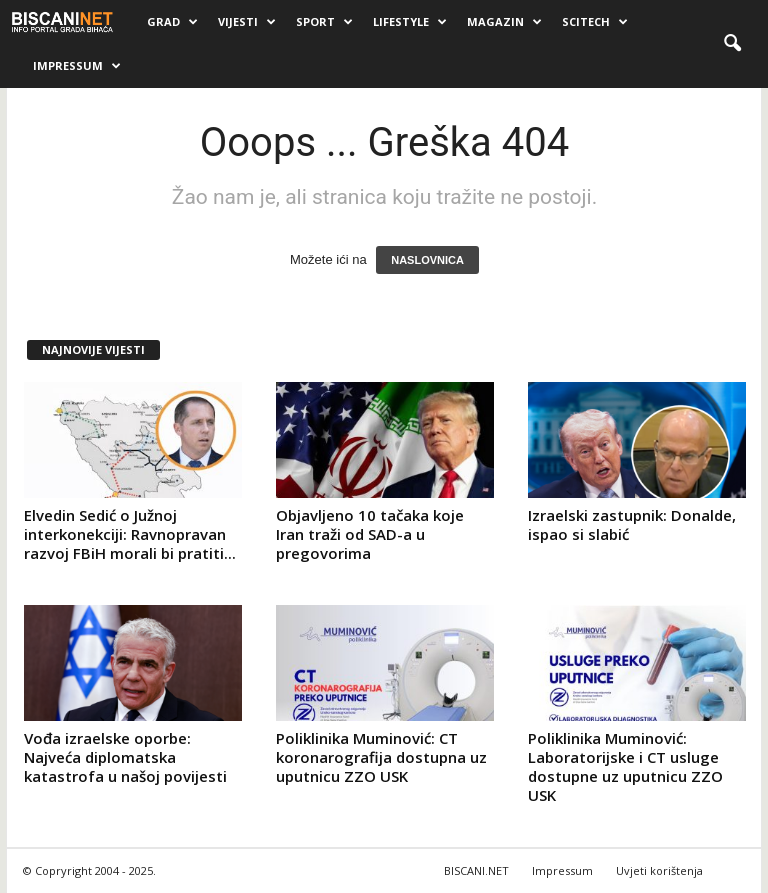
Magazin (504, 22)
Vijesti (247, 22)
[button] (732, 44)
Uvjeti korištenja (659, 870)
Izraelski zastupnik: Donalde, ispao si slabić (632, 524)
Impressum (77, 66)
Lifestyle (410, 22)
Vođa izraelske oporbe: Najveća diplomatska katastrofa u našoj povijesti (125, 757)
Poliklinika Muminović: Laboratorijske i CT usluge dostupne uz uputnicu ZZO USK (625, 766)
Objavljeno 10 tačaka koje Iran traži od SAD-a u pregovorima (370, 534)
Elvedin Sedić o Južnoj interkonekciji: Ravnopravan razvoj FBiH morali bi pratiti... (130, 534)
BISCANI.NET (476, 870)
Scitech (595, 22)
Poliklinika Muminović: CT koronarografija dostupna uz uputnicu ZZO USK (381, 757)
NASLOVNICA (427, 260)
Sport (324, 22)
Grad (172, 22)
